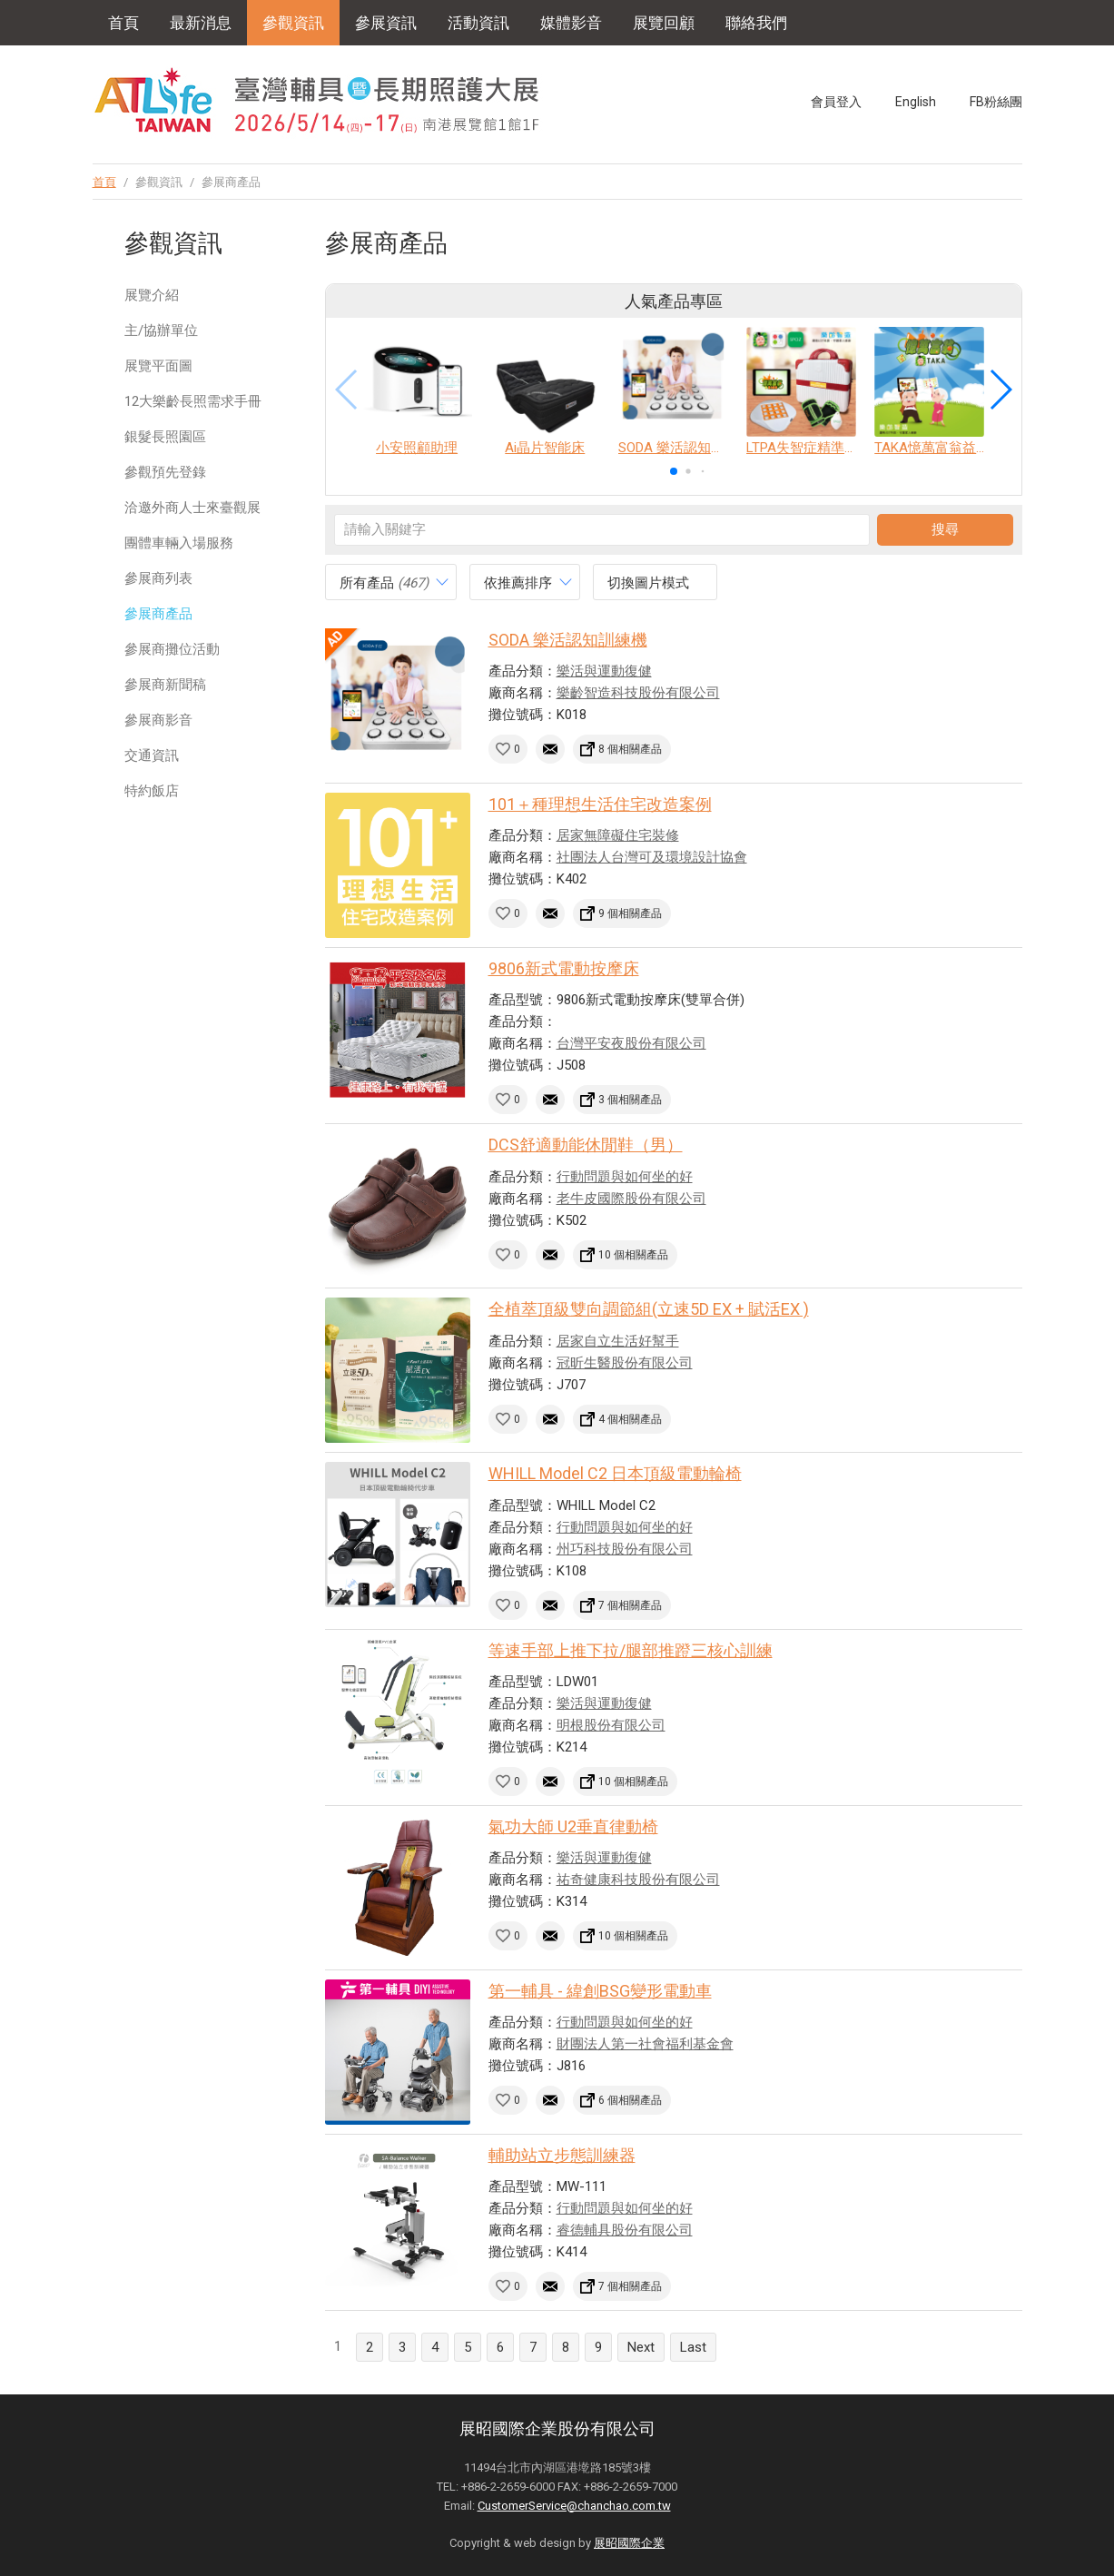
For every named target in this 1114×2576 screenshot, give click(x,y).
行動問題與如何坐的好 (625, 1177)
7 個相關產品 (630, 1605)
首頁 (123, 23)
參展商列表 (158, 578)
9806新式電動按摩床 (563, 968)
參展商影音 (158, 720)
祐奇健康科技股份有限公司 (638, 1879)
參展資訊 (386, 23)
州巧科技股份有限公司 (625, 1549)
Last (693, 2347)
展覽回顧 (664, 23)
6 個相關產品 (630, 2100)
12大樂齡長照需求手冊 (192, 401)
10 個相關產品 (633, 1255)
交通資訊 (151, 755)
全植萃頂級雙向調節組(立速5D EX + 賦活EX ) (648, 1308)
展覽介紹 (151, 295)
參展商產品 (158, 614)
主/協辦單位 (161, 330)
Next (641, 2347)
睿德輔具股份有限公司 (625, 2230)
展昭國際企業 (629, 2543)
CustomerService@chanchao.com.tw (574, 2505)
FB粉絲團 (996, 101)
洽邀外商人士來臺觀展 (192, 507)
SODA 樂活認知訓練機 (567, 639)
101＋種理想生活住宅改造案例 (600, 804)
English (915, 101)
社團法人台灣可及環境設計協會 (652, 857)
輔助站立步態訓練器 (562, 2155)
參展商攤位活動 (172, 649)
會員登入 (836, 101)
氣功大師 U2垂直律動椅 (573, 1826)
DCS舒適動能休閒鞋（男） (585, 1144)
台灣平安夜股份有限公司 (631, 1043)
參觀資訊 (293, 23)
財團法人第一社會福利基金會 (645, 2044)
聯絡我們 (756, 23)
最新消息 (201, 23)
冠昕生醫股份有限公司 (625, 1363)
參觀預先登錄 (165, 472)
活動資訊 (478, 23)
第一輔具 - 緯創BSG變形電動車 (600, 1990)
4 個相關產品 (630, 1419)
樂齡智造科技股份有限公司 (638, 693)
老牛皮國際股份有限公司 (631, 1198)
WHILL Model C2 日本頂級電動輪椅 (615, 1473)
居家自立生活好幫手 (618, 1341)
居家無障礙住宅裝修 (618, 835)
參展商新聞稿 (165, 684)
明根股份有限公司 (611, 1725)
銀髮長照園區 (165, 437)
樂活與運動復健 (604, 671)
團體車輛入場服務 (178, 543)
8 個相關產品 (630, 749)
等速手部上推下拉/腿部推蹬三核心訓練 (630, 1650)
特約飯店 (151, 791)
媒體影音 (571, 23)
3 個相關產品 (630, 1099)
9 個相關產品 (630, 913)
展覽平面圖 (158, 366)
